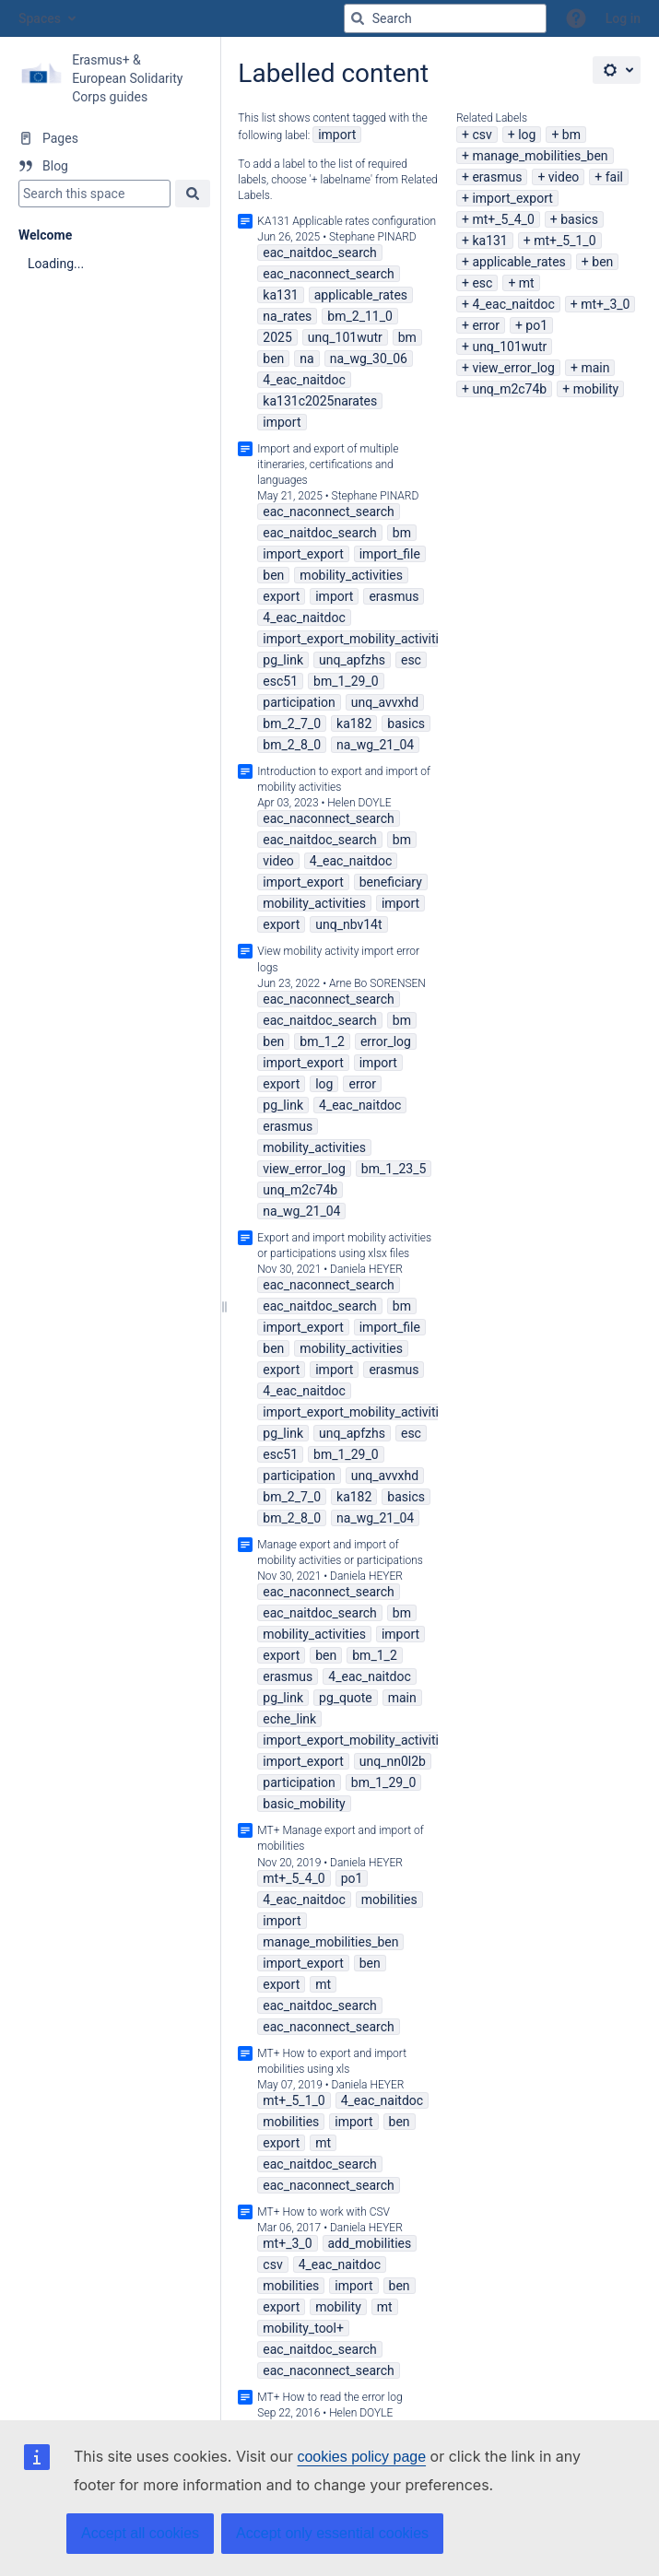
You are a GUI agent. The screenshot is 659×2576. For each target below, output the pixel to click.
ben (602, 261)
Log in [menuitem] (623, 18)
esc (482, 283)
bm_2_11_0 (360, 316)
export (281, 596)
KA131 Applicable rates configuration (346, 221)
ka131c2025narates (320, 401)
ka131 (489, 240)
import (337, 134)
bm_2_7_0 (292, 723)
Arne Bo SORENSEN (377, 983)
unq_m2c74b (509, 389)
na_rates (287, 316)
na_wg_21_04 (375, 744)
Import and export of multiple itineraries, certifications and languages (327, 464)
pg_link (283, 660)
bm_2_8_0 (292, 744)
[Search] (357, 18)
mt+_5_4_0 (503, 219)
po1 (536, 325)
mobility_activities (351, 575)
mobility (596, 389)
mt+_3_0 (605, 304)
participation (299, 702)
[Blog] (109, 166)
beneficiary (390, 882)
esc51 (280, 681)
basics (579, 219)
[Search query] (445, 18)
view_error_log (513, 367)
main (595, 367)
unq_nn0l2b (392, 1761)
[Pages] (109, 138)
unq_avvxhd (384, 702)
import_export (512, 198)
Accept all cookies (140, 2533)
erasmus (497, 177)
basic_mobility (304, 1803)
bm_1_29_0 (346, 681)
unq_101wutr (509, 346)
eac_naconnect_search (328, 273)
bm (571, 134)
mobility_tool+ (303, 2328)
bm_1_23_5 (394, 1168)
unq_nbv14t (348, 924)
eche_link (289, 1718)
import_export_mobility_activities (357, 638)
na (306, 358)
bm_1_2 (322, 1041)
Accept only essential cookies (332, 2533)
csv (481, 134)
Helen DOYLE (359, 802)
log (526, 134)
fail (614, 177)
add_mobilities (370, 2243)
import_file (389, 554)
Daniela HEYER (366, 1269)
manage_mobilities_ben (539, 155)
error (486, 325)
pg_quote (345, 1697)
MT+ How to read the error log (329, 2397)
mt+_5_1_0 (564, 240)
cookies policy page (361, 2456)
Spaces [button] (39, 18)
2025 (277, 337)
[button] (576, 18)
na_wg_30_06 (368, 358)
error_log (385, 1041)
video (564, 177)
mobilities (389, 1899)
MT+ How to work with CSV (323, 2211)
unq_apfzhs (352, 660)
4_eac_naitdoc (513, 304)
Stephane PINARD (373, 236)
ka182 (353, 723)
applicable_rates (518, 261)
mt (527, 283)
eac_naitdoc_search (319, 252)
